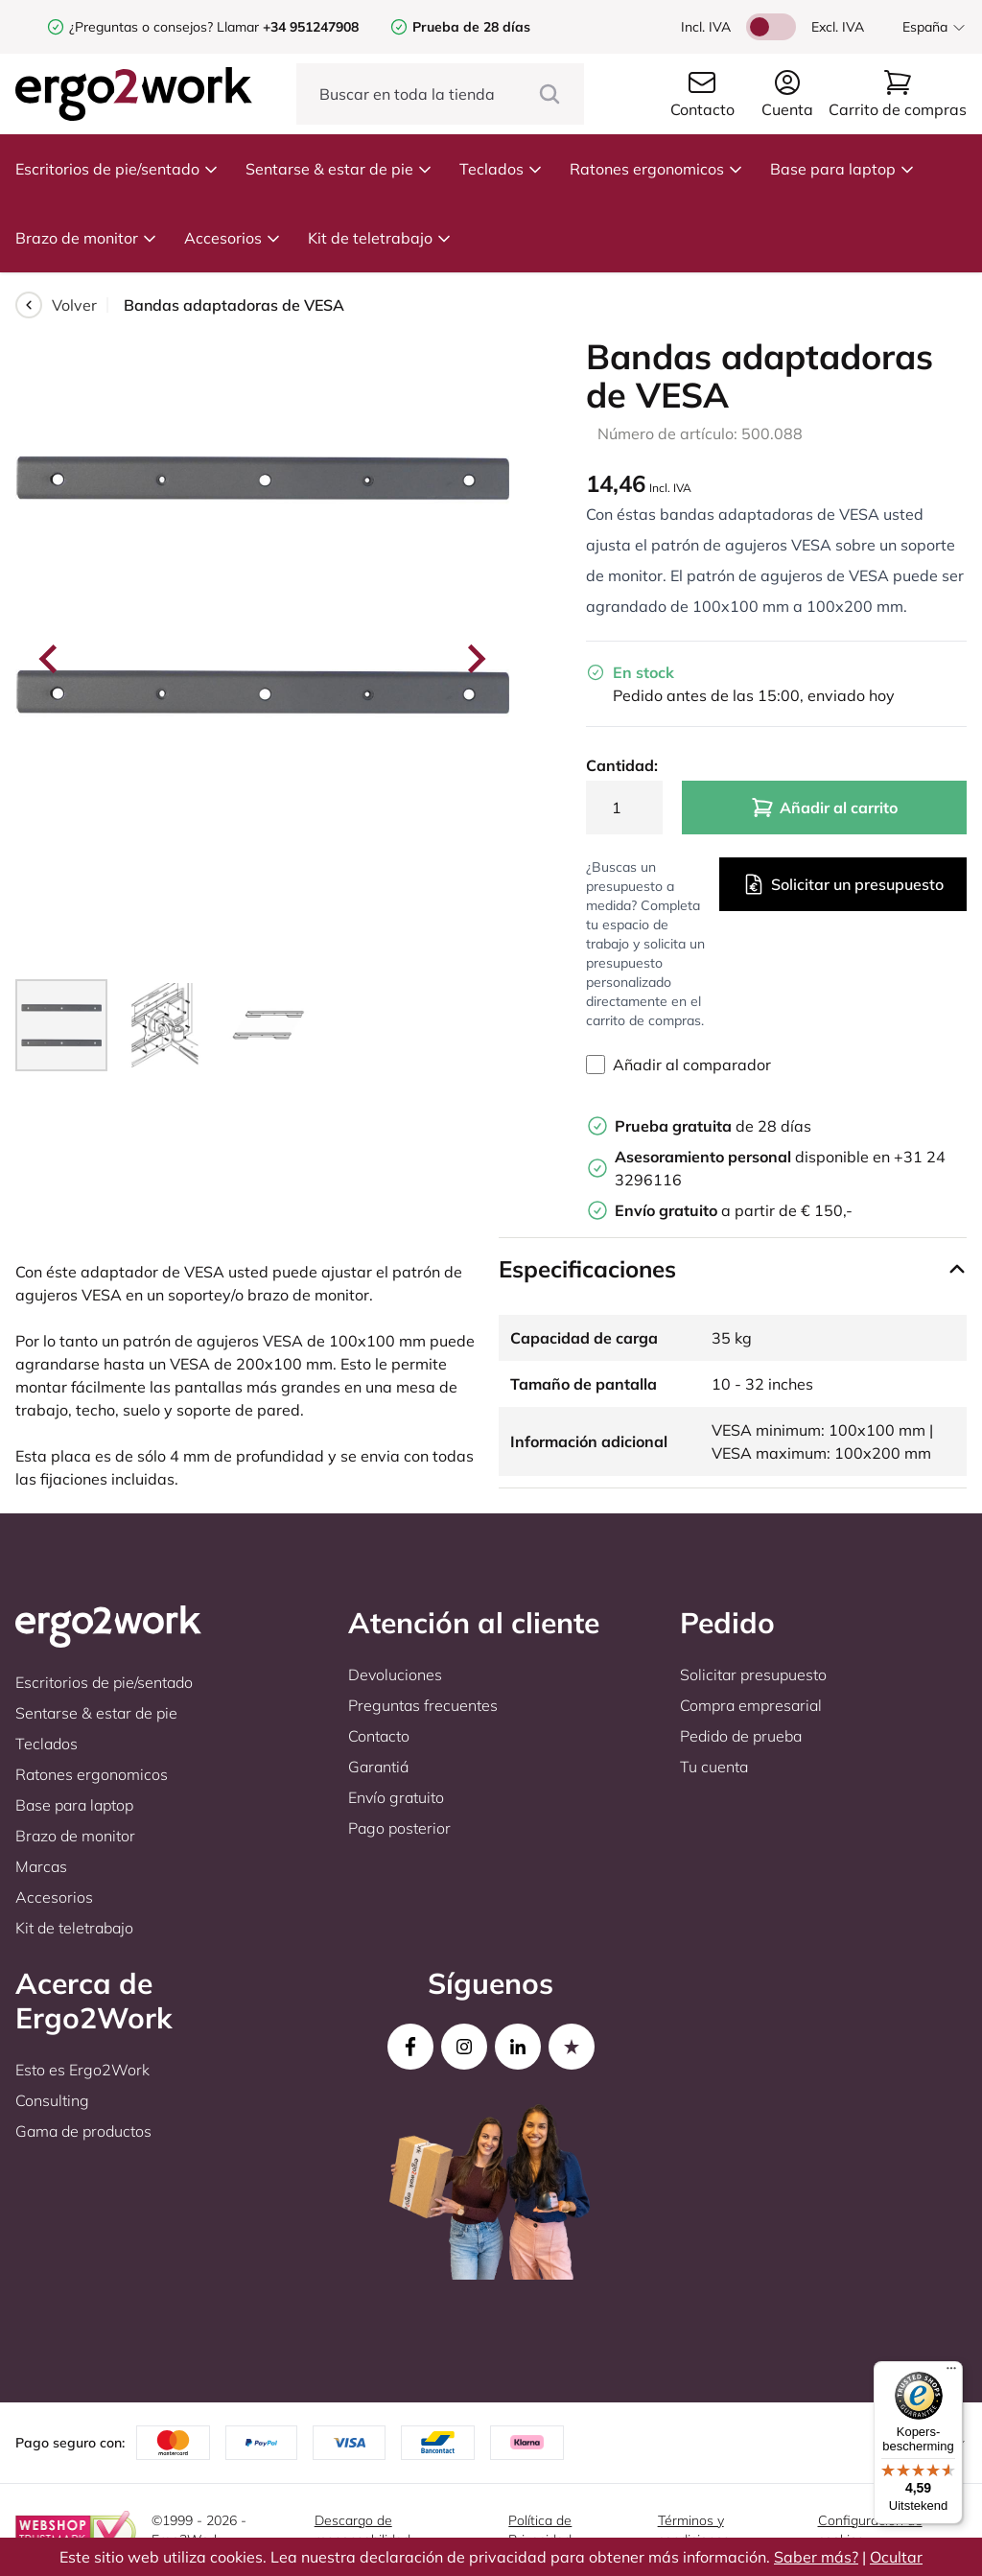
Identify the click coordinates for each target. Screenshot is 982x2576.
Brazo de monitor (86, 237)
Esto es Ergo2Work (82, 2069)
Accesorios (232, 237)
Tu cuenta (714, 1766)
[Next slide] (475, 659)
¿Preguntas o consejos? (141, 26)
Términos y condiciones (694, 2530)
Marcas (41, 1866)
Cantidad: (622, 765)
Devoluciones (395, 1674)
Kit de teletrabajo (380, 237)
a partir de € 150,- (734, 1210)
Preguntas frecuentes (423, 1705)
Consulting (52, 2100)
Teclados (501, 168)
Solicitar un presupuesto (843, 884)
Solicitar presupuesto (753, 1674)
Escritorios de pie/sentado (117, 168)
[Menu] (951, 2372)
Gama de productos (83, 2131)
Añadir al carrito (824, 807)
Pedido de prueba (741, 1735)
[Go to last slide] (50, 659)
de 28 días (713, 1126)
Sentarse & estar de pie (339, 168)
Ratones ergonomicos (656, 168)
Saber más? (816, 2556)
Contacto (378, 1735)
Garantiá (378, 1766)
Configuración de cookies (870, 2530)
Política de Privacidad (540, 2530)
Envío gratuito (396, 1797)
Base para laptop (842, 168)
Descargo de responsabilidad (362, 2530)
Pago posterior (399, 1828)
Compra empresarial (751, 1705)
